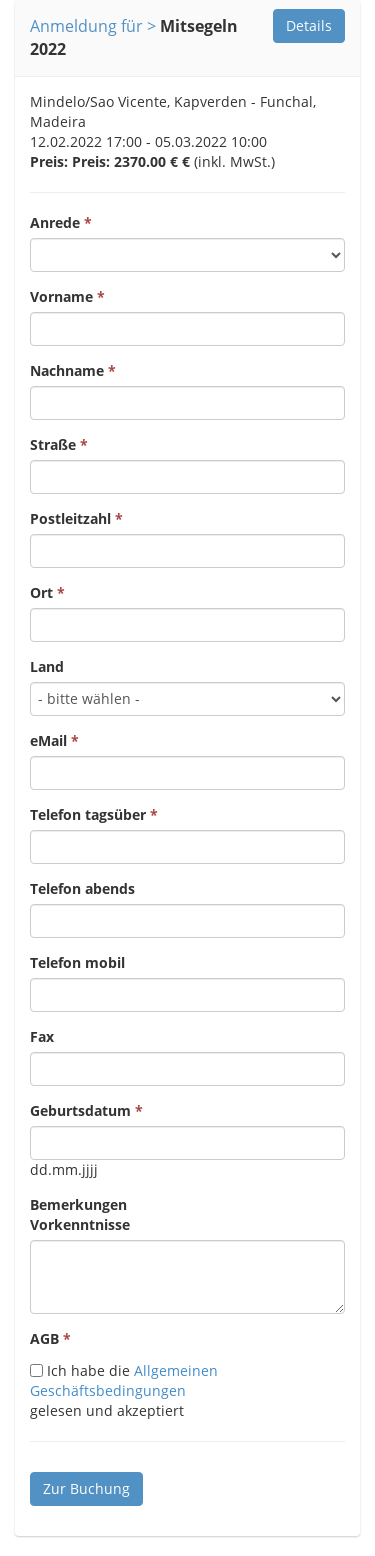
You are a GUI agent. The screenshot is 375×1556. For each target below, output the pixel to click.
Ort (41, 592)
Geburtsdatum (80, 1110)
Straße (53, 444)
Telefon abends (82, 888)
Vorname (61, 296)
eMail (48, 740)
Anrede (55, 222)
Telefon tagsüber (88, 814)
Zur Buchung (86, 1488)
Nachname (67, 370)
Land (47, 666)
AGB (44, 1338)
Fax (42, 1036)
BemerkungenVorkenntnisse (80, 1214)
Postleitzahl (70, 518)
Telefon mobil (77, 962)
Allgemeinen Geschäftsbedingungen (124, 1380)
